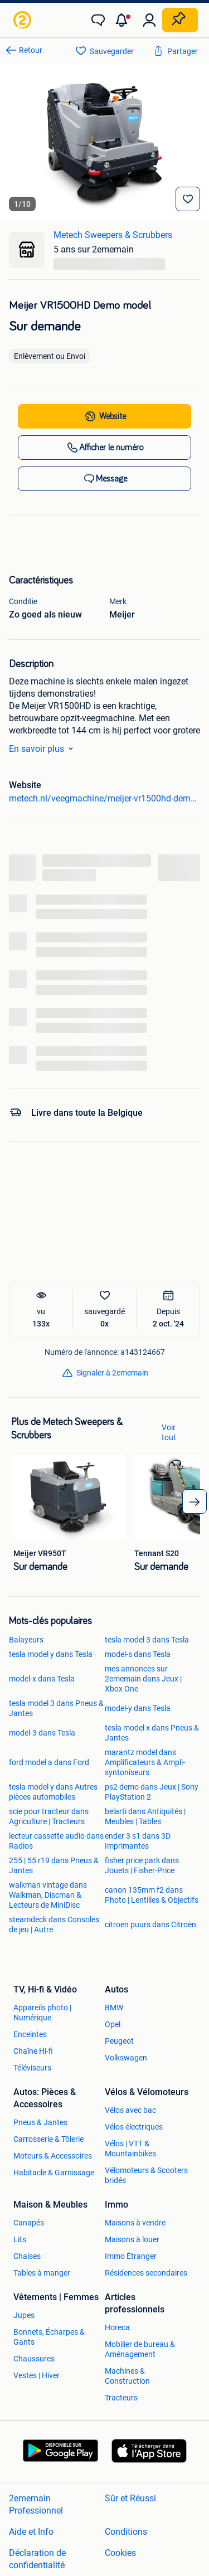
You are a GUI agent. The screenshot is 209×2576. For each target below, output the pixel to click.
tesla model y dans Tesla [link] (51, 1654)
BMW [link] (114, 2007)
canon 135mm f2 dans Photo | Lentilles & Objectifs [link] (151, 1894)
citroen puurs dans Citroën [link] (150, 1924)
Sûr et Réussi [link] (130, 2498)
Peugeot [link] (119, 2041)
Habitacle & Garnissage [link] (53, 2172)
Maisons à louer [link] (132, 2239)
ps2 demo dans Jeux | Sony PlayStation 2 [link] (151, 1791)
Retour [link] (30, 50)
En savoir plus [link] (43, 748)
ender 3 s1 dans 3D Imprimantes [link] (138, 1840)
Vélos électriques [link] (134, 2126)
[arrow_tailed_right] (194, 1501)
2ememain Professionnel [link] (36, 2504)
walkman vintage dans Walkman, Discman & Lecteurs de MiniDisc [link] (48, 1894)
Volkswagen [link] (126, 2057)
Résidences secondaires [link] (146, 2272)
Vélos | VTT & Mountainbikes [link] (130, 2148)
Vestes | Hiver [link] (36, 2375)
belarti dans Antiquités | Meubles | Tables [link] (145, 1816)
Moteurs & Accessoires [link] (52, 2155)
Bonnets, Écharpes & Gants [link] (49, 2336)
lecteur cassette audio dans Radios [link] (56, 1840)
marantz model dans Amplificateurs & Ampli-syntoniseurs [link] (145, 1762)
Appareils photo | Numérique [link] (42, 2012)
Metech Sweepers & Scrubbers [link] (113, 235)
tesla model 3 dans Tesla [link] (147, 1639)
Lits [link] (19, 2239)
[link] (23, 20)
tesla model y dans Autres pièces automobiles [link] (53, 1791)
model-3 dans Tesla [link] (42, 1732)
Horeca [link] (117, 2327)
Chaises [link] (27, 2256)
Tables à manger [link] (41, 2272)
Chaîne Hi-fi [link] (33, 2051)
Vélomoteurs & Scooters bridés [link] (146, 2175)
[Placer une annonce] (180, 20)
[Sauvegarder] (188, 199)
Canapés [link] (28, 2222)
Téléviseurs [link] (32, 2067)
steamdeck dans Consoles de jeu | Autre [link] (54, 1924)
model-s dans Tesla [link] (138, 1654)
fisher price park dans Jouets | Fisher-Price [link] (142, 1865)
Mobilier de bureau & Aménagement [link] (140, 2349)
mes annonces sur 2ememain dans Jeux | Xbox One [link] (143, 1678)
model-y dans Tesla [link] (138, 1708)
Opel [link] (112, 2024)
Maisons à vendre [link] (135, 2222)
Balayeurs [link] (26, 1639)
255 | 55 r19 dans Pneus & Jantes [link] (54, 1865)
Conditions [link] (126, 2531)
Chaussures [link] (34, 2358)
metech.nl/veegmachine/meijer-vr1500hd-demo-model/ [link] (104, 798)
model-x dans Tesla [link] (42, 1678)
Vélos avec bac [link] (130, 2110)
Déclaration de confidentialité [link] (37, 2559)
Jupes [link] (24, 2315)
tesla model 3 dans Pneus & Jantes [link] (56, 1708)
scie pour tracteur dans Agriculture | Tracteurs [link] (49, 1816)
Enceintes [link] (30, 2034)
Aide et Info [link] (31, 2531)
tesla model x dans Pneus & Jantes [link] (152, 1732)
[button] (124, 20)
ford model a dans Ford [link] (49, 1762)
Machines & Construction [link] (127, 2375)
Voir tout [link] (169, 1432)
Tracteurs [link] (121, 2397)
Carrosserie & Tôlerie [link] (48, 2139)
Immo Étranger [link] (131, 2256)
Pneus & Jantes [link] (40, 2122)
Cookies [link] (120, 2553)
